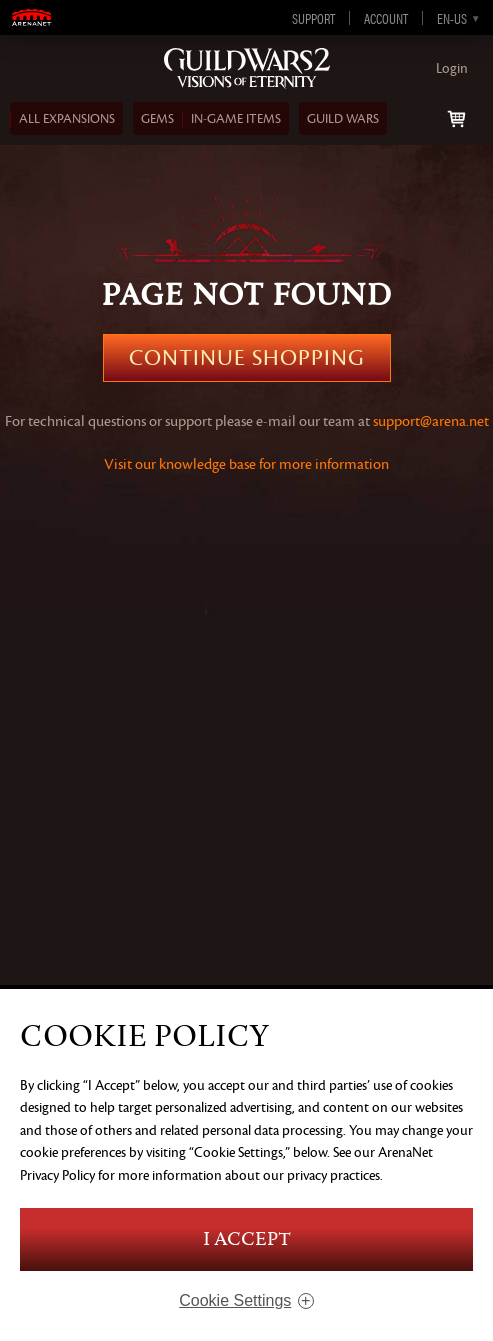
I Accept (247, 1239)
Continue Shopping (247, 358)
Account (386, 18)
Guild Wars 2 (247, 69)
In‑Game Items (236, 119)
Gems (157, 119)
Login (452, 68)
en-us (452, 18)
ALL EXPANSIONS (67, 119)
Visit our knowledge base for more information (246, 464)
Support (313, 18)
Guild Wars (343, 119)
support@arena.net (431, 421)
